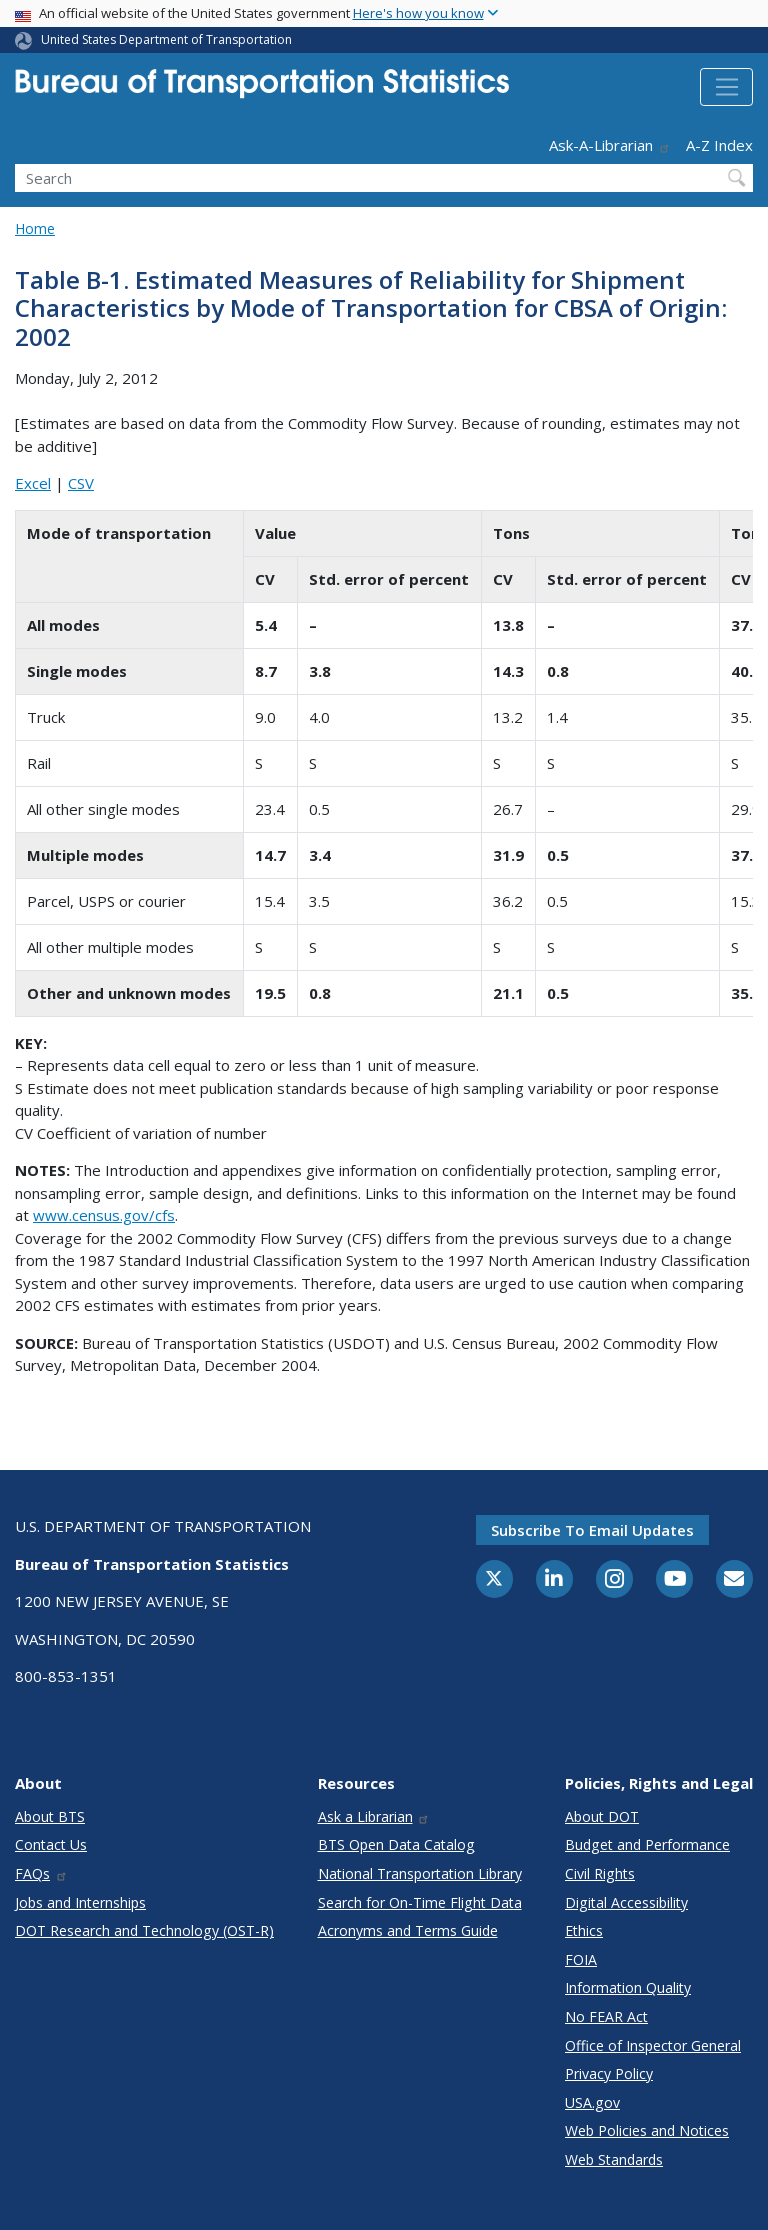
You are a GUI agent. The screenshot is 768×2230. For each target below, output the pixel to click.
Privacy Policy (609, 2073)
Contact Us (51, 1844)
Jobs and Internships (80, 1902)
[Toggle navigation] (726, 87)
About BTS (50, 1816)
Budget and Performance (647, 1844)
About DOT (602, 1816)
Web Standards (614, 2159)
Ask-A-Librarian (610, 145)
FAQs (41, 1873)
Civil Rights (600, 1873)
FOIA (581, 1959)
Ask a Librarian (374, 1816)
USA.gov (592, 2102)
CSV (81, 483)
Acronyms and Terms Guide (408, 1930)
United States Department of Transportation (166, 39)
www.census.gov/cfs (104, 1215)
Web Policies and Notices (647, 2130)
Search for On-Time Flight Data (420, 1902)
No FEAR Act (606, 2016)
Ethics (584, 1930)
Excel (33, 483)
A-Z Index (719, 145)
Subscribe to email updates (592, 1530)
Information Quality (628, 1987)
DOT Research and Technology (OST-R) (144, 1930)
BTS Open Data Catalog (396, 1844)
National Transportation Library (420, 1873)
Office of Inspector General (653, 2045)
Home (35, 228)
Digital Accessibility (626, 1902)
